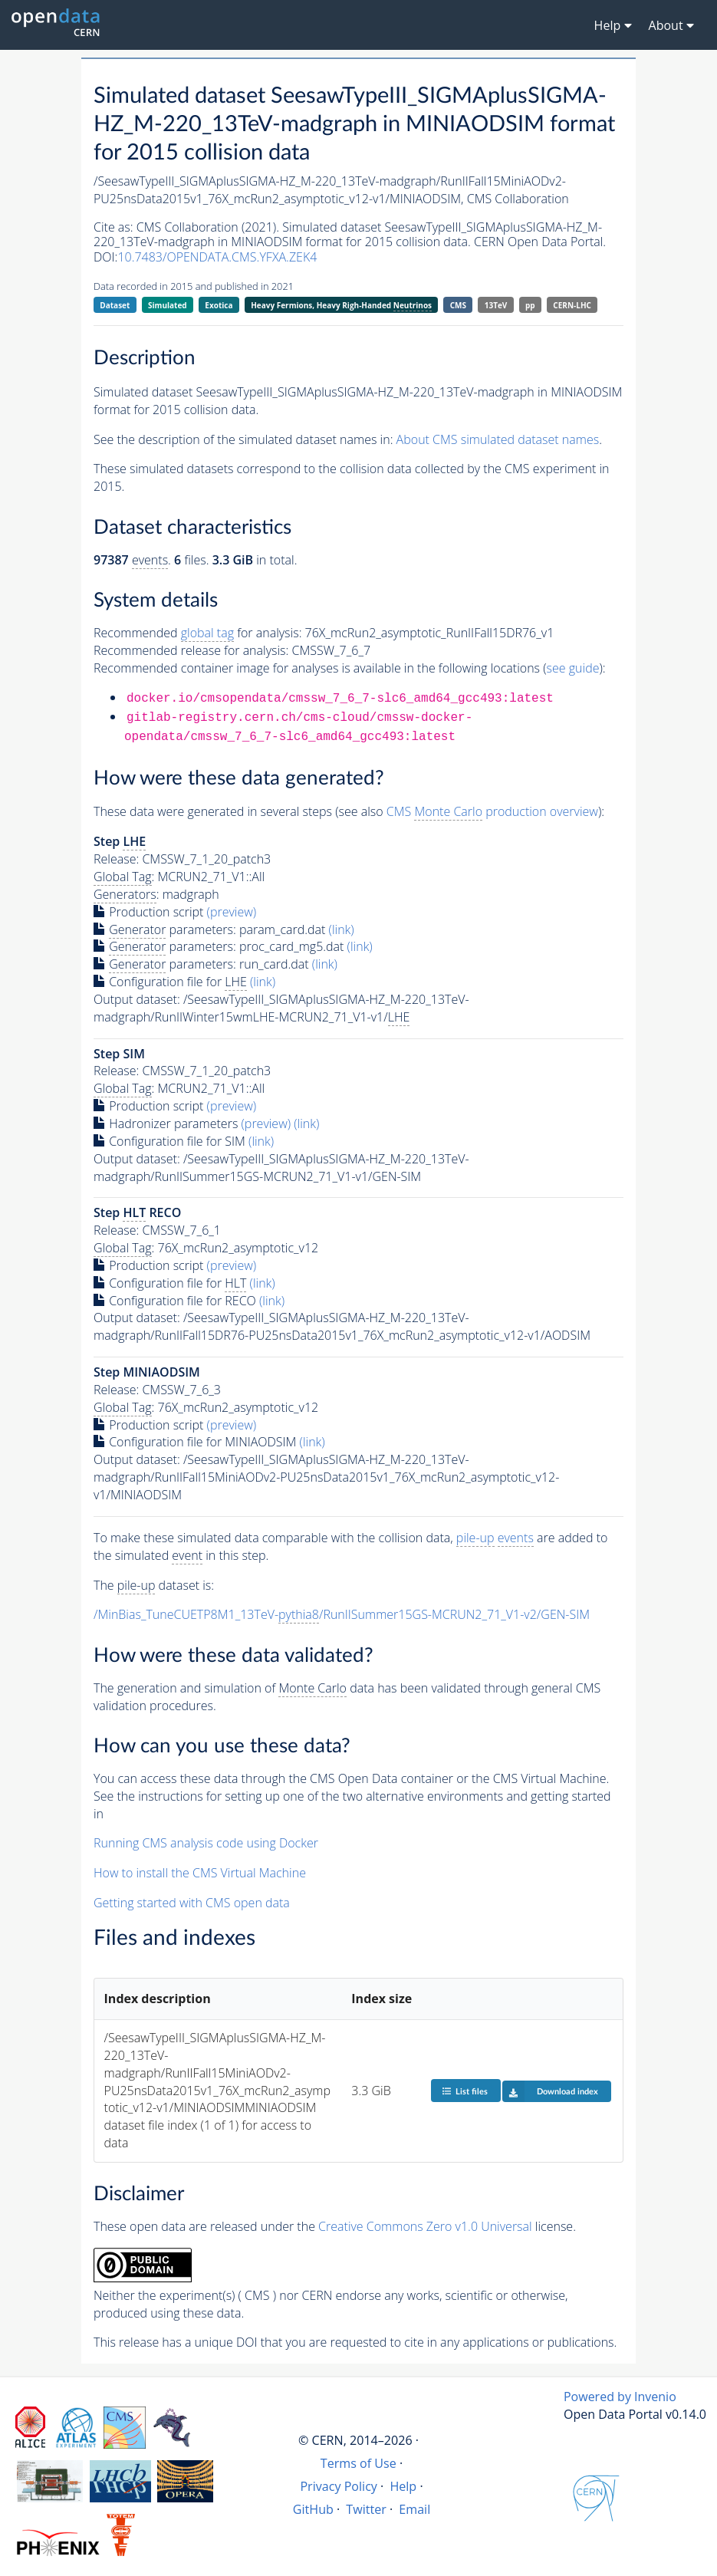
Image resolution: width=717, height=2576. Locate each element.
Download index (550, 2091)
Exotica (218, 305)
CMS (458, 305)
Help (403, 2486)
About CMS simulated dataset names (498, 439)
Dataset (115, 305)
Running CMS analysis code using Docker (206, 1842)
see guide (573, 668)
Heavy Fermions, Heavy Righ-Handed (341, 305)
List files (465, 2091)
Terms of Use (358, 2463)
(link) (341, 929)
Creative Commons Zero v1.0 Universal (425, 2226)
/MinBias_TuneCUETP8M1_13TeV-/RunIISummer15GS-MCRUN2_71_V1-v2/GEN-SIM (342, 1615)
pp (530, 305)
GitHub (313, 2509)
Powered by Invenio (620, 2396)
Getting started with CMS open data (192, 1902)
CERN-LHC (572, 305)
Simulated (167, 305)
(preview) (232, 911)
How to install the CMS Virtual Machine (200, 1872)
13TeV (496, 305)
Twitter (366, 2509)
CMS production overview (492, 812)
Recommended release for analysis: (191, 650)
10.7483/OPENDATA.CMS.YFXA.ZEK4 (217, 256)
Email (414, 2509)
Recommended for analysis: (197, 633)
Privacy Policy (338, 2486)
